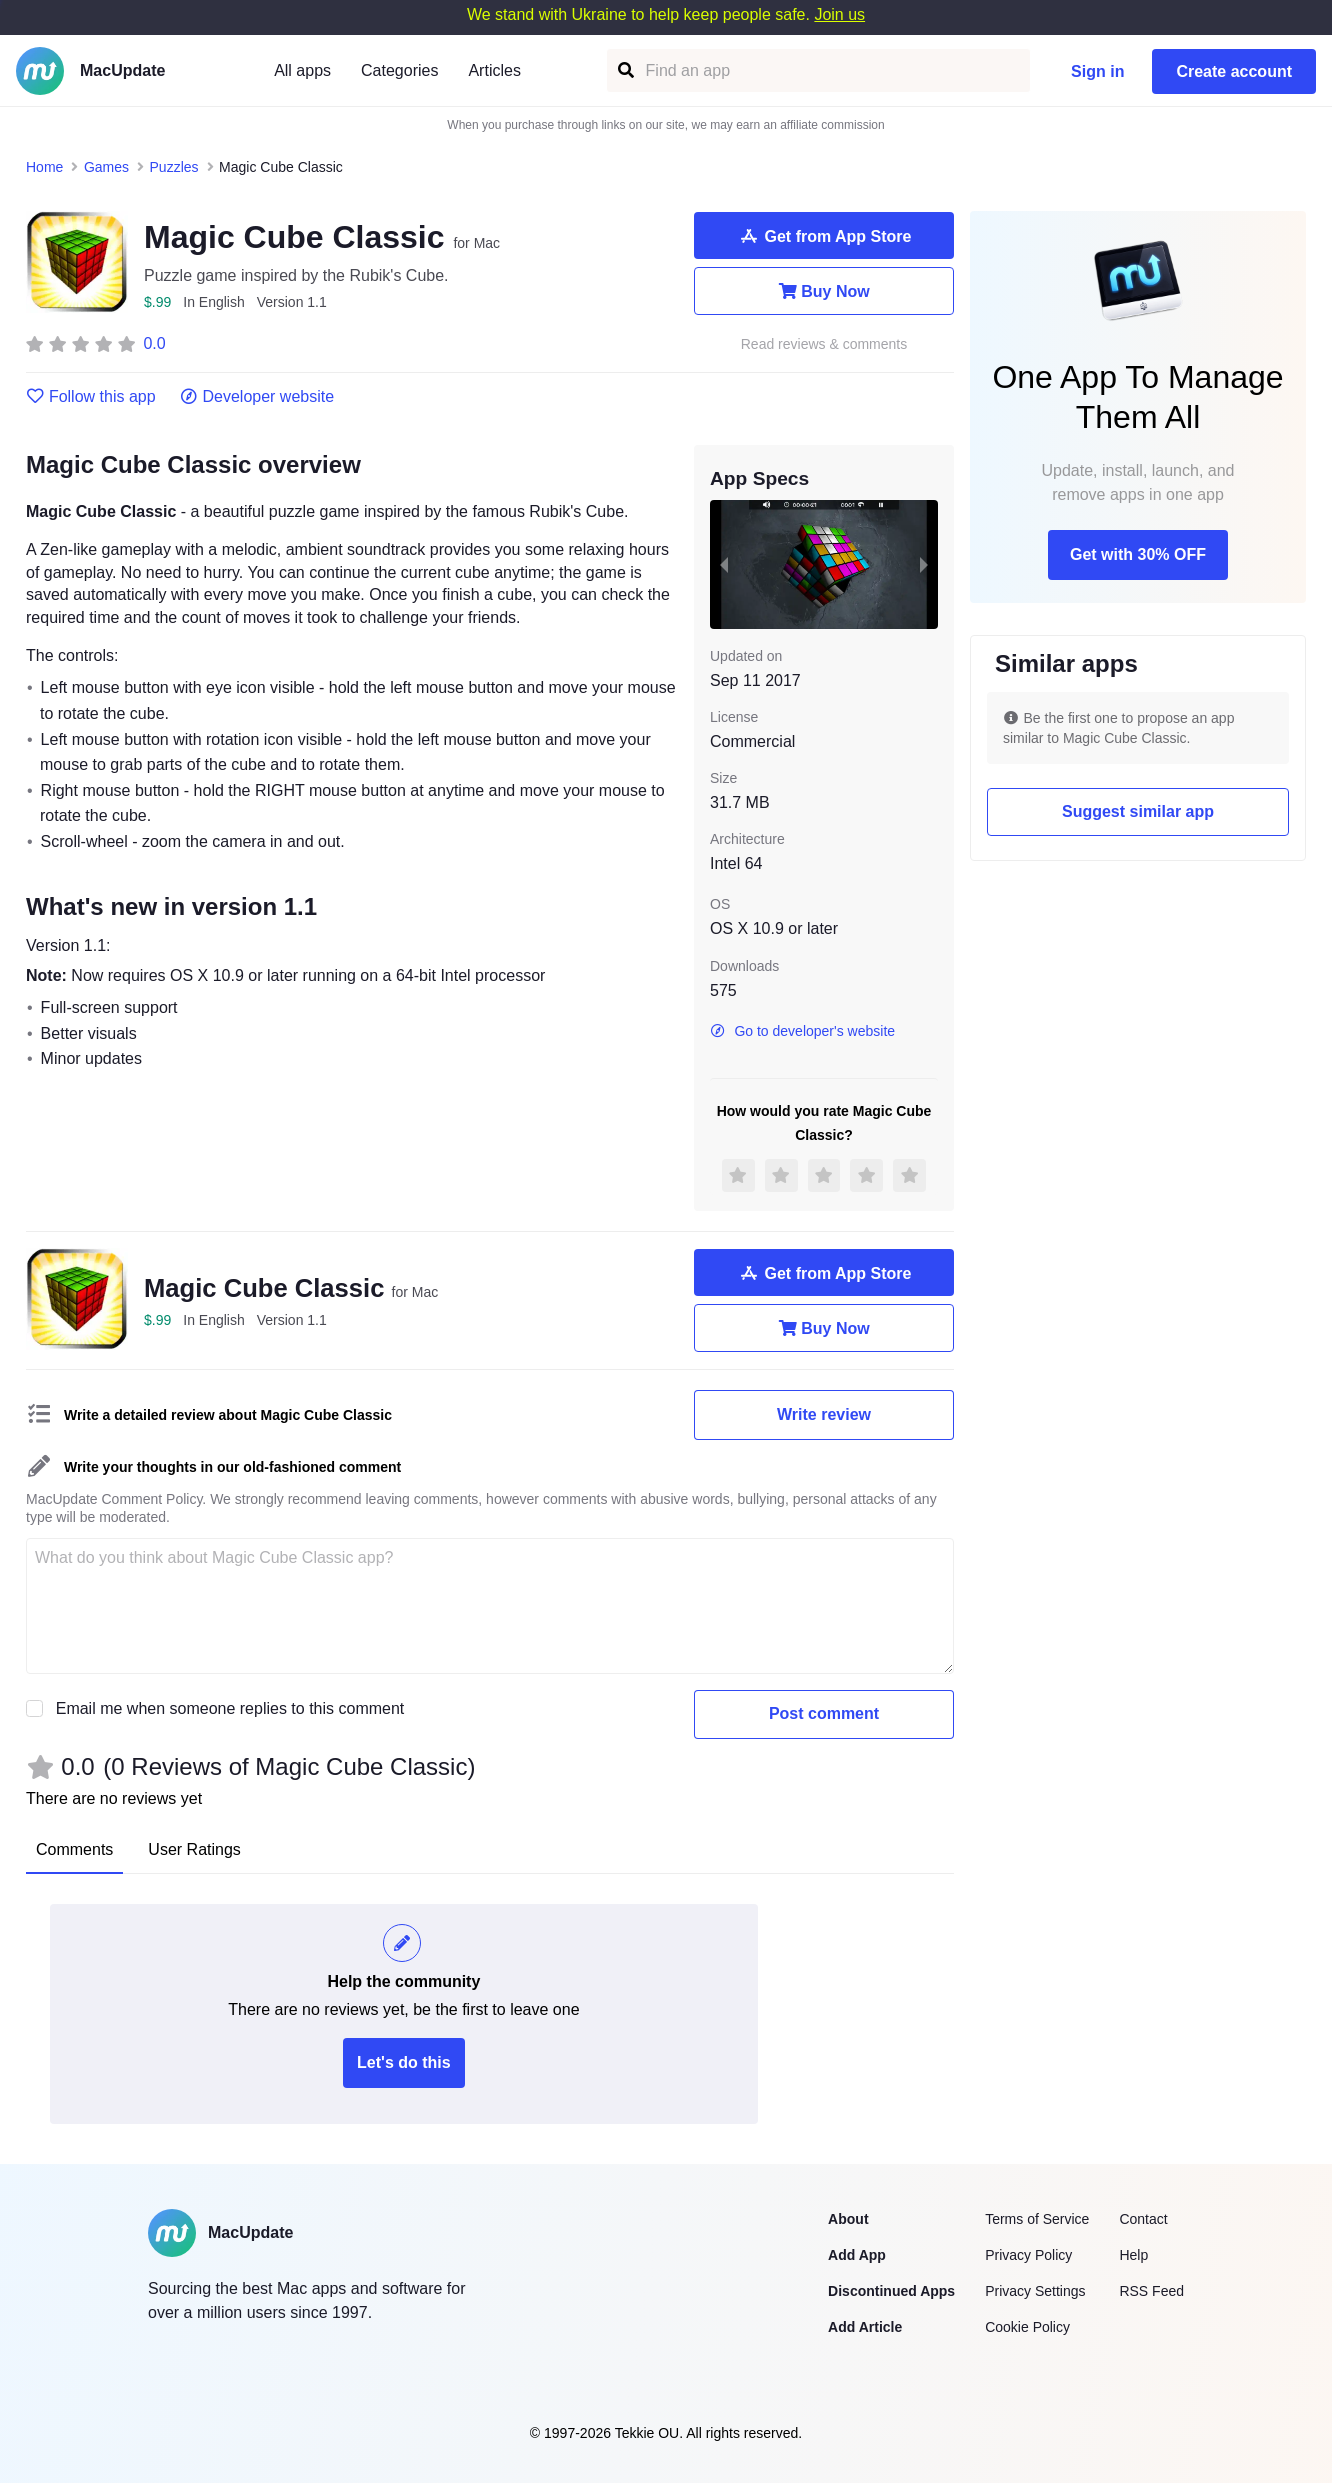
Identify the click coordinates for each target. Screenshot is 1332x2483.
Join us (839, 14)
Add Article (865, 2327)
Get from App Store (824, 236)
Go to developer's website (802, 1031)
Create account (1234, 71)
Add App (857, 2255)
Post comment (824, 1713)
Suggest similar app (1138, 811)
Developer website (257, 397)
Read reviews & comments (824, 344)
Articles (494, 70)
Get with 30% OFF (1138, 554)
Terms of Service (1037, 2219)
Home (44, 167)
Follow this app (91, 397)
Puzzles (174, 167)
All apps (302, 70)
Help (1133, 2255)
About (848, 2219)
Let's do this (404, 2062)
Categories (399, 70)
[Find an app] (624, 70)
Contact (1143, 2219)
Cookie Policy (1027, 2327)
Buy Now (823, 291)
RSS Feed (1151, 2291)
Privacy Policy (1028, 2255)
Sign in (1097, 71)
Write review (824, 1414)
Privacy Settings (1035, 2291)
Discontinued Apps (891, 2291)
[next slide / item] (924, 564)
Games (106, 167)
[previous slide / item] (724, 564)
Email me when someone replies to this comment (230, 1708)
